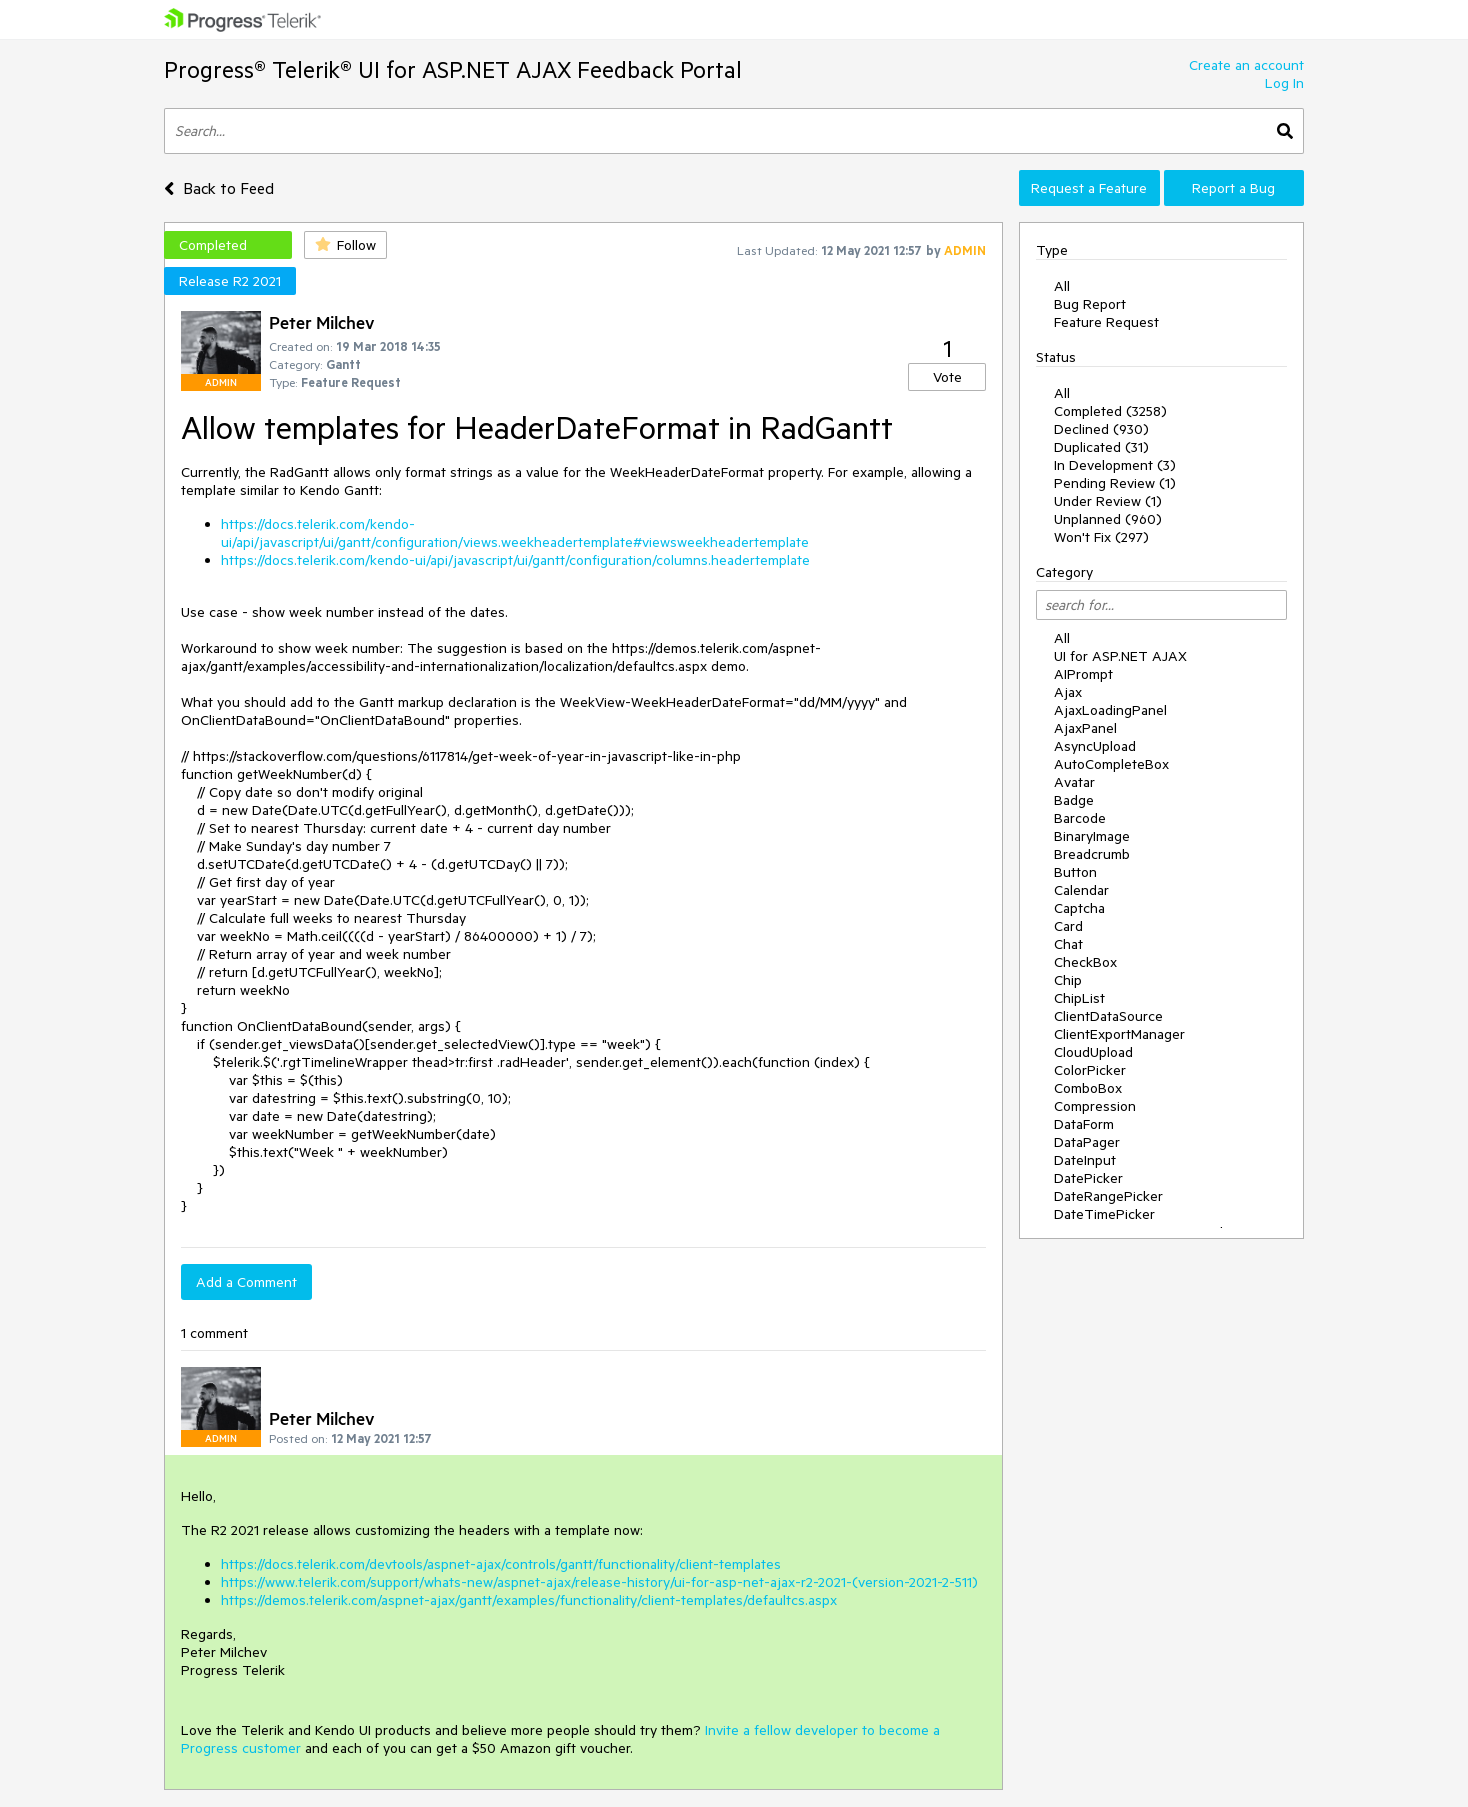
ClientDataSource (1108, 1016)
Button (1075, 872)
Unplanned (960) (1108, 519)
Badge (1074, 800)
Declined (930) (1101, 429)
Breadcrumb (1092, 854)
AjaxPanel (1085, 728)
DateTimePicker (1104, 1214)
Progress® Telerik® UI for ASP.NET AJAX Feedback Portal (453, 69)
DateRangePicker (1108, 1196)
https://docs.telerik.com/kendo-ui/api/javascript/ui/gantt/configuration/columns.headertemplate (515, 560)
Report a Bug (1233, 188)
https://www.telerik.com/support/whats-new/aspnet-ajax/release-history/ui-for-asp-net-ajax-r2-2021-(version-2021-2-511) (599, 1582)
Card (1068, 926)
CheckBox (1085, 962)
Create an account (1246, 65)
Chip (1068, 980)
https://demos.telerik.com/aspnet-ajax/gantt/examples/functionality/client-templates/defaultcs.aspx (529, 1600)
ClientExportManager (1119, 1034)
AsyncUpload (1095, 746)
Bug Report (1090, 304)
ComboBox (1088, 1088)
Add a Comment (246, 1282)
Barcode (1080, 818)
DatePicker (1088, 1178)
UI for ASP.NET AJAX (1120, 656)
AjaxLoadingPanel (1110, 710)
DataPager (1087, 1142)
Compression (1095, 1106)
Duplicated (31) (1101, 447)
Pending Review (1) (1115, 483)
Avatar (1074, 782)
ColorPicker (1090, 1070)
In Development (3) (1115, 465)
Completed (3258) (1110, 411)
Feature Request (1106, 322)
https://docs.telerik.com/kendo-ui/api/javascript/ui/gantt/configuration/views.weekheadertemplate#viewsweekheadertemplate (515, 533)
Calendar (1081, 890)
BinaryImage (1092, 836)
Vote (947, 377)
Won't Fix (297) (1101, 537)
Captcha (1079, 908)
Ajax (1068, 692)
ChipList (1079, 998)
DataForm (1084, 1124)
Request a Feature (1089, 188)
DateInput (1085, 1160)
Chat (1068, 944)
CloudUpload (1093, 1052)
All (1062, 286)
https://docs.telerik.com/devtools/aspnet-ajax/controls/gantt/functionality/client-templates (501, 1564)
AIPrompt (1083, 674)
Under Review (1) (1108, 501)
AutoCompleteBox (1111, 764)
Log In (1284, 83)
